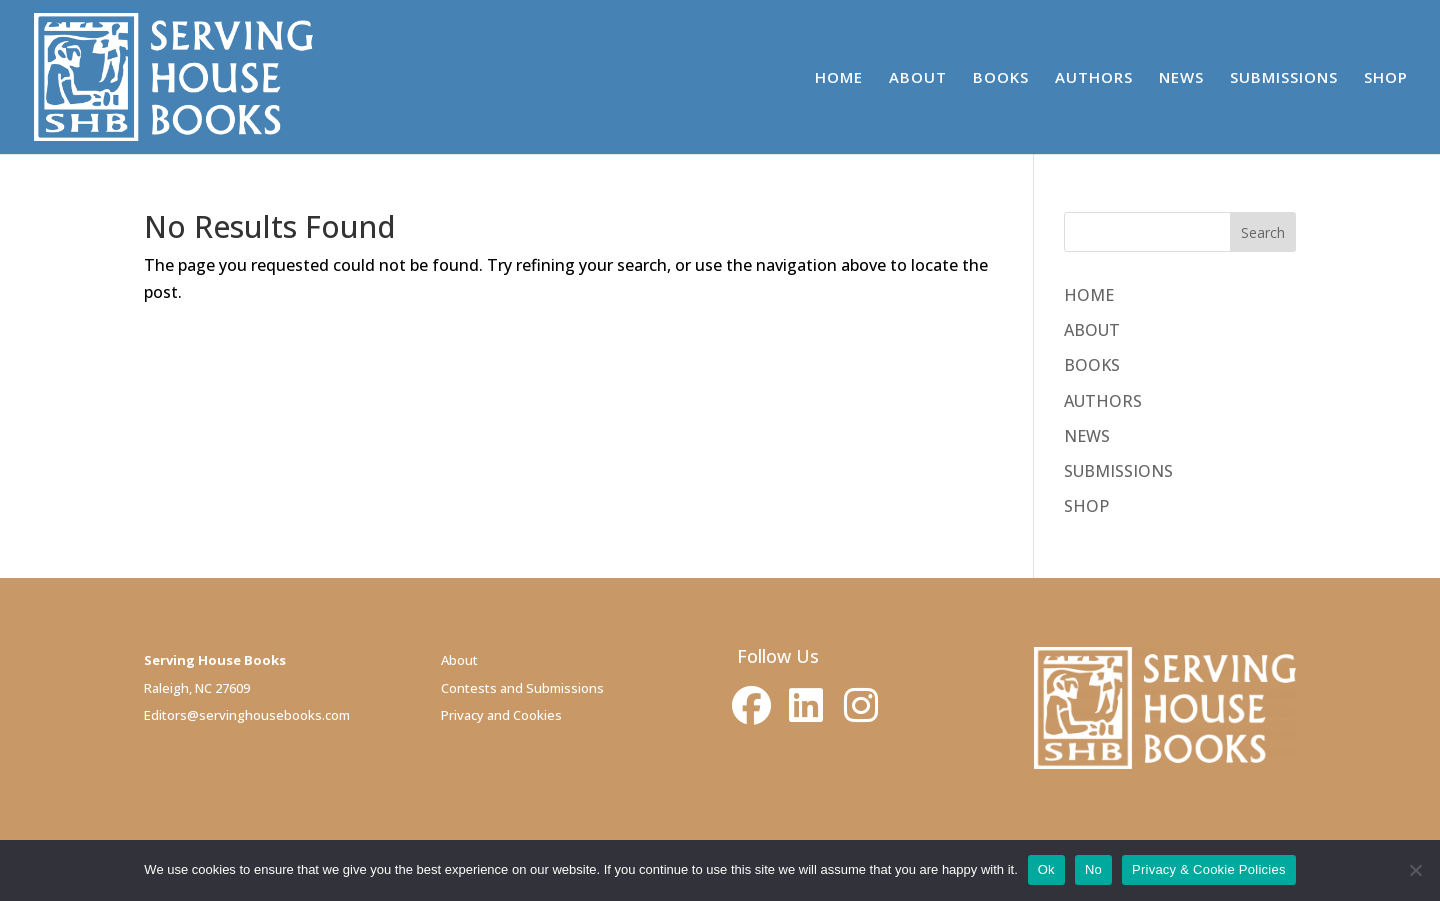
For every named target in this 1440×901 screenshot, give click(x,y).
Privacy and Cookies (501, 715)
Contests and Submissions (522, 688)
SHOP (1386, 78)
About (459, 660)
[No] (1415, 870)
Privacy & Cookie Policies (1209, 869)
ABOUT (918, 78)
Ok (1046, 869)
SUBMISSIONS (1284, 78)
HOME (839, 78)
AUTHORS (1094, 78)
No (1093, 869)
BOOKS (1001, 78)
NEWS (1181, 78)
